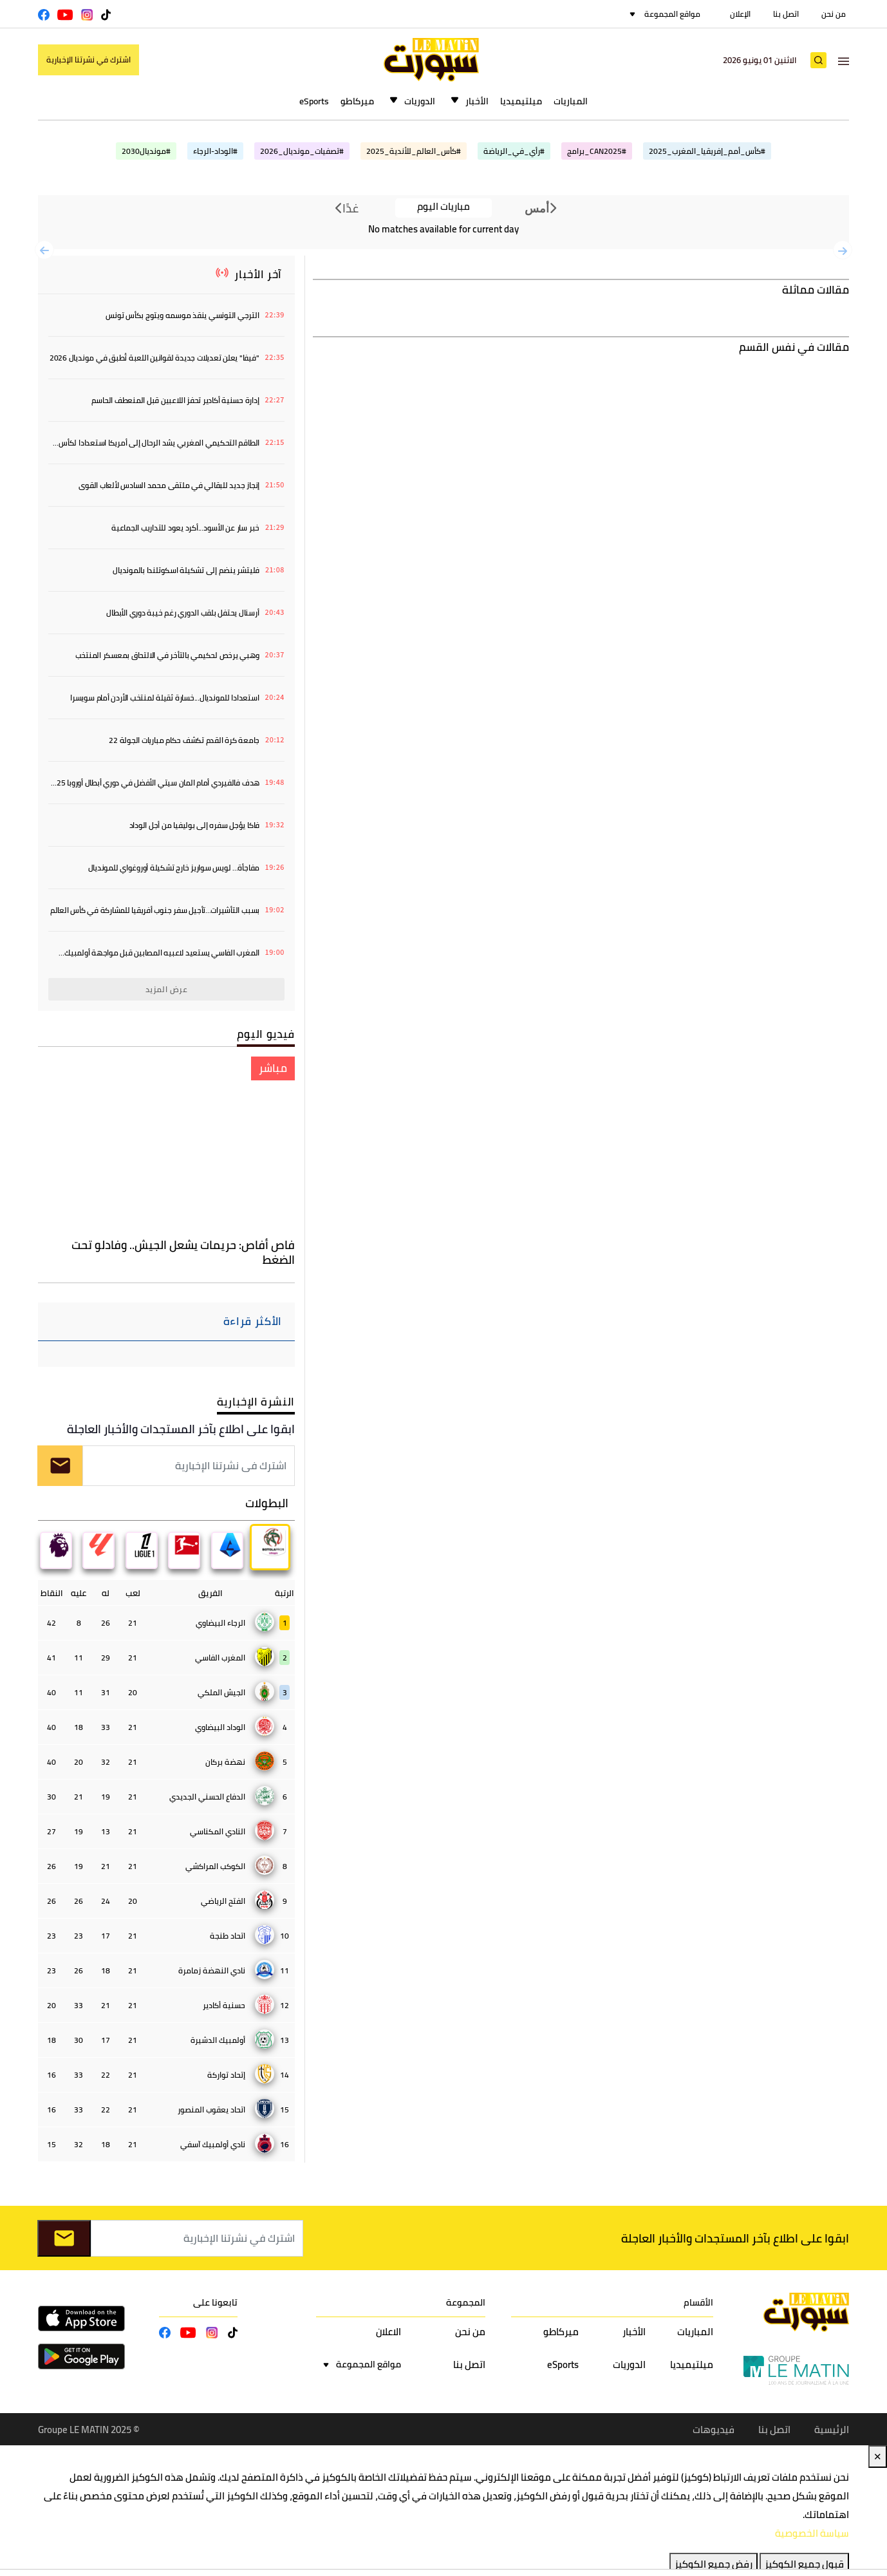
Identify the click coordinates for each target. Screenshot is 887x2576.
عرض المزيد (166, 989)
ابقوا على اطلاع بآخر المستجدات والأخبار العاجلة (181, 1429)
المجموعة (465, 2303)
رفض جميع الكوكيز (713, 2564)
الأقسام (698, 2303)
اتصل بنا (786, 13)
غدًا (347, 208)
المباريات (571, 101)
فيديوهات (713, 2429)
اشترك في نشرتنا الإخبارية (88, 59)
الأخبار (477, 101)
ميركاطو (357, 101)
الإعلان (740, 13)
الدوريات (419, 101)
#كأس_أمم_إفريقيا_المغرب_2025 (707, 151)
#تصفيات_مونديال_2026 (302, 151)
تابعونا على (215, 2303)
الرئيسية (831, 2429)
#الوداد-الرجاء (215, 151)
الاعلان (388, 2331)
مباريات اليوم (443, 207)
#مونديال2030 (146, 151)
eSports (314, 101)
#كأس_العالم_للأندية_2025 (413, 151)
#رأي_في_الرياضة (514, 151)
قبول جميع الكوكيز (804, 2564)
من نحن (833, 13)
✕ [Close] (877, 2457)
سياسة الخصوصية (812, 2533)
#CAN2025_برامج (596, 151)
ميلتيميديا (521, 101)
